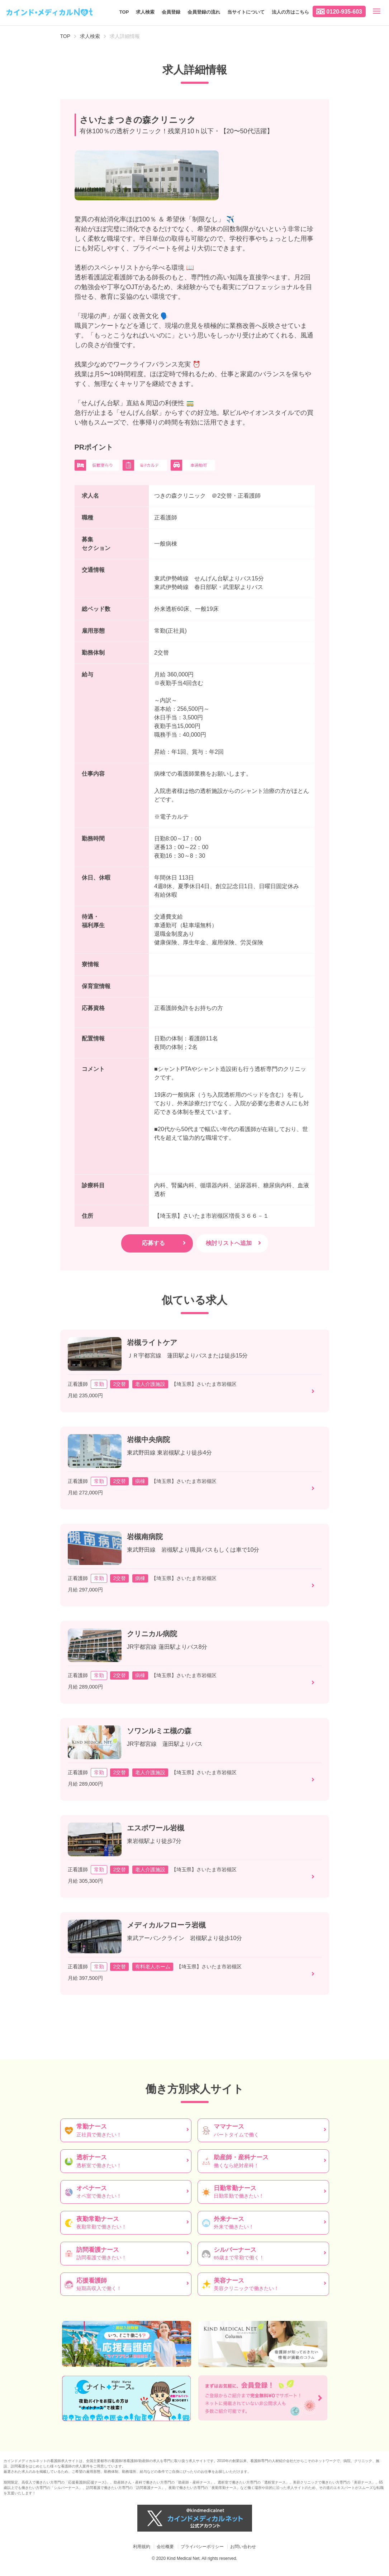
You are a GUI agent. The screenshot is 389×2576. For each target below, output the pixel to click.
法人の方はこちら (290, 12)
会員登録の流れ (204, 12)
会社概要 (165, 2546)
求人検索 (145, 12)
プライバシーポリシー (202, 2546)
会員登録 (171, 12)
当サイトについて (246, 12)
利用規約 (141, 2546)
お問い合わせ (243, 2546)
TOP (124, 12)
